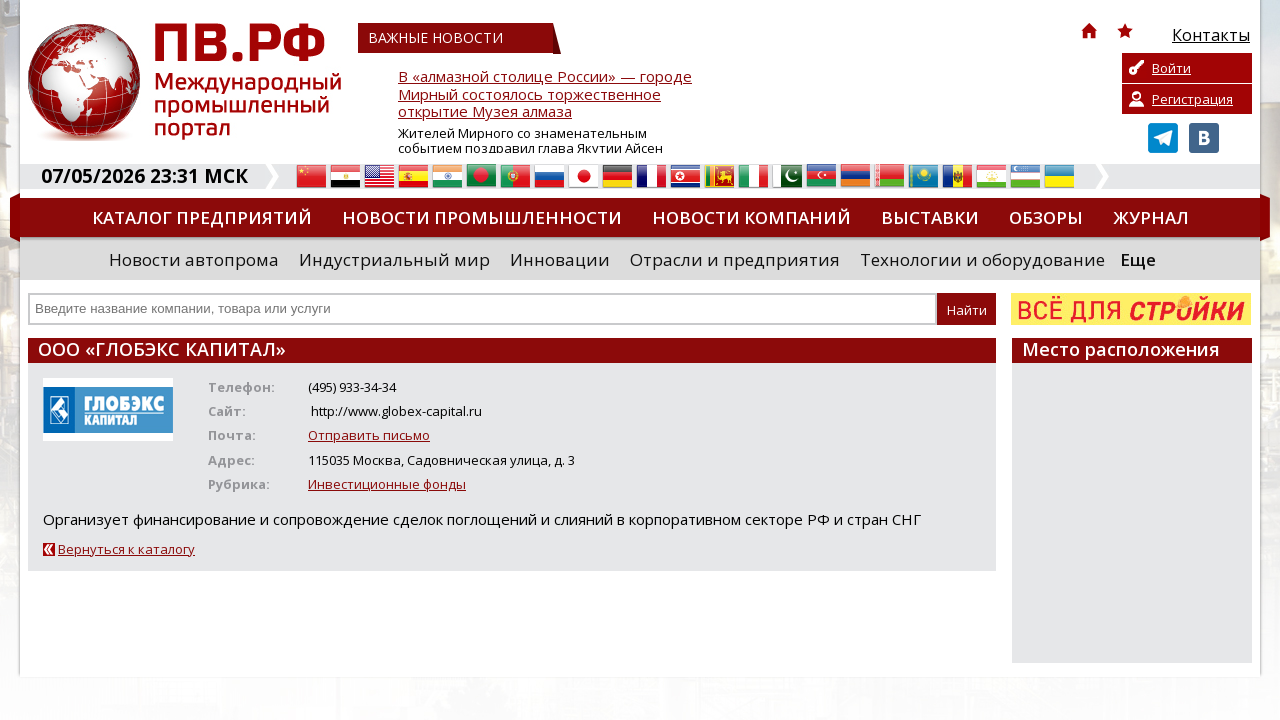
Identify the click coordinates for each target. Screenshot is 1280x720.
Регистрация (1192, 99)
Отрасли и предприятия (735, 259)
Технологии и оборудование (982, 259)
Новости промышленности (482, 217)
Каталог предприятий (202, 217)
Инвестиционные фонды (387, 484)
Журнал (1151, 217)
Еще (1138, 259)
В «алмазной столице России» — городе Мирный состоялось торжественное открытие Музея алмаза (545, 94)
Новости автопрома (194, 259)
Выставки (930, 217)
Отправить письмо (369, 435)
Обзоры (1046, 217)
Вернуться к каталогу (126, 549)
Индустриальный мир (394, 259)
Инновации (560, 259)
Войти (1171, 68)
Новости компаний (751, 217)
